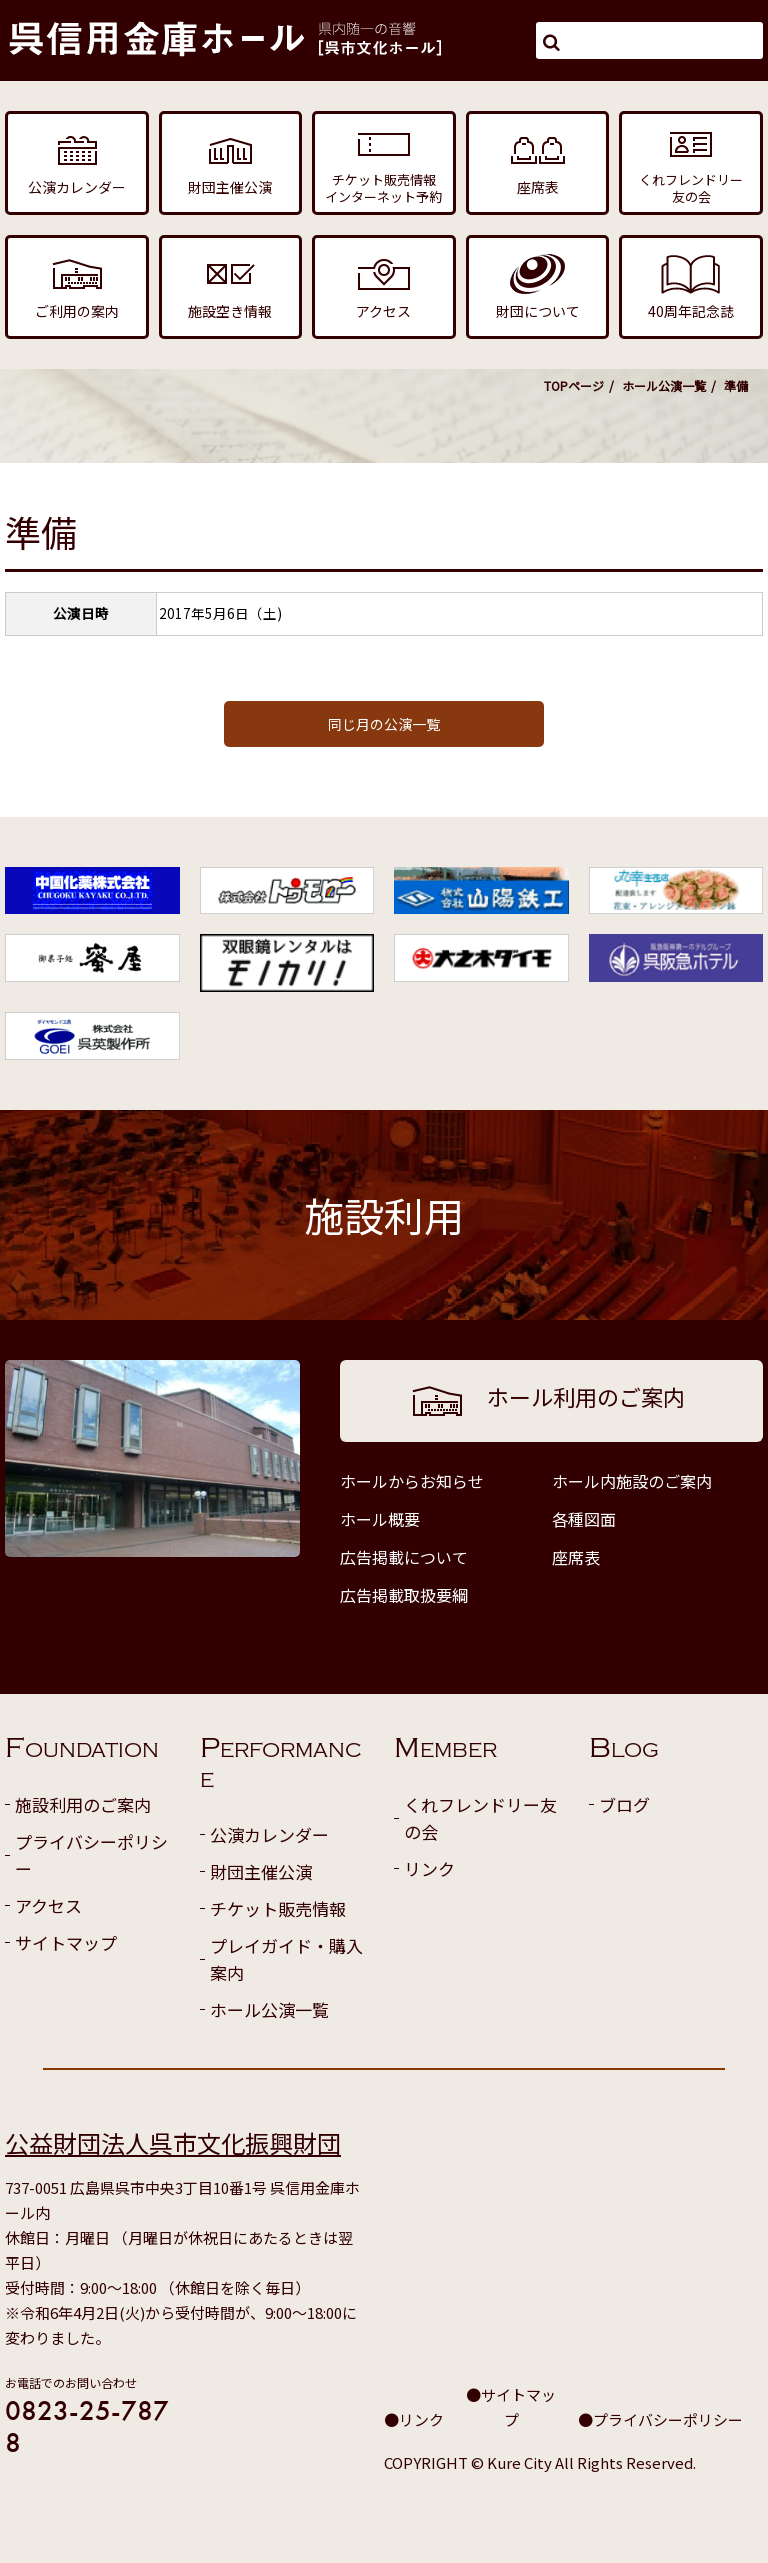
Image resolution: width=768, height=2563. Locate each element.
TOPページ (574, 385)
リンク (429, 1868)
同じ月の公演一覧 (384, 724)
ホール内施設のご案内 (632, 1481)
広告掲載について (404, 1557)
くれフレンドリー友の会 (480, 1818)
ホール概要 (380, 1519)
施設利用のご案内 (83, 1804)
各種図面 (584, 1519)
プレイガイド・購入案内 (286, 1959)
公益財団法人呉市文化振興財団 (173, 2142)
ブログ (624, 1804)
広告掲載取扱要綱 (404, 1595)
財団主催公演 (261, 1871)
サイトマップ (66, 1942)
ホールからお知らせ (412, 1481)
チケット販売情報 (278, 1908)
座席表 (576, 1557)
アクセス (48, 1905)
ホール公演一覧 (664, 385)
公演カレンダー (269, 1834)
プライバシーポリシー (91, 1855)
